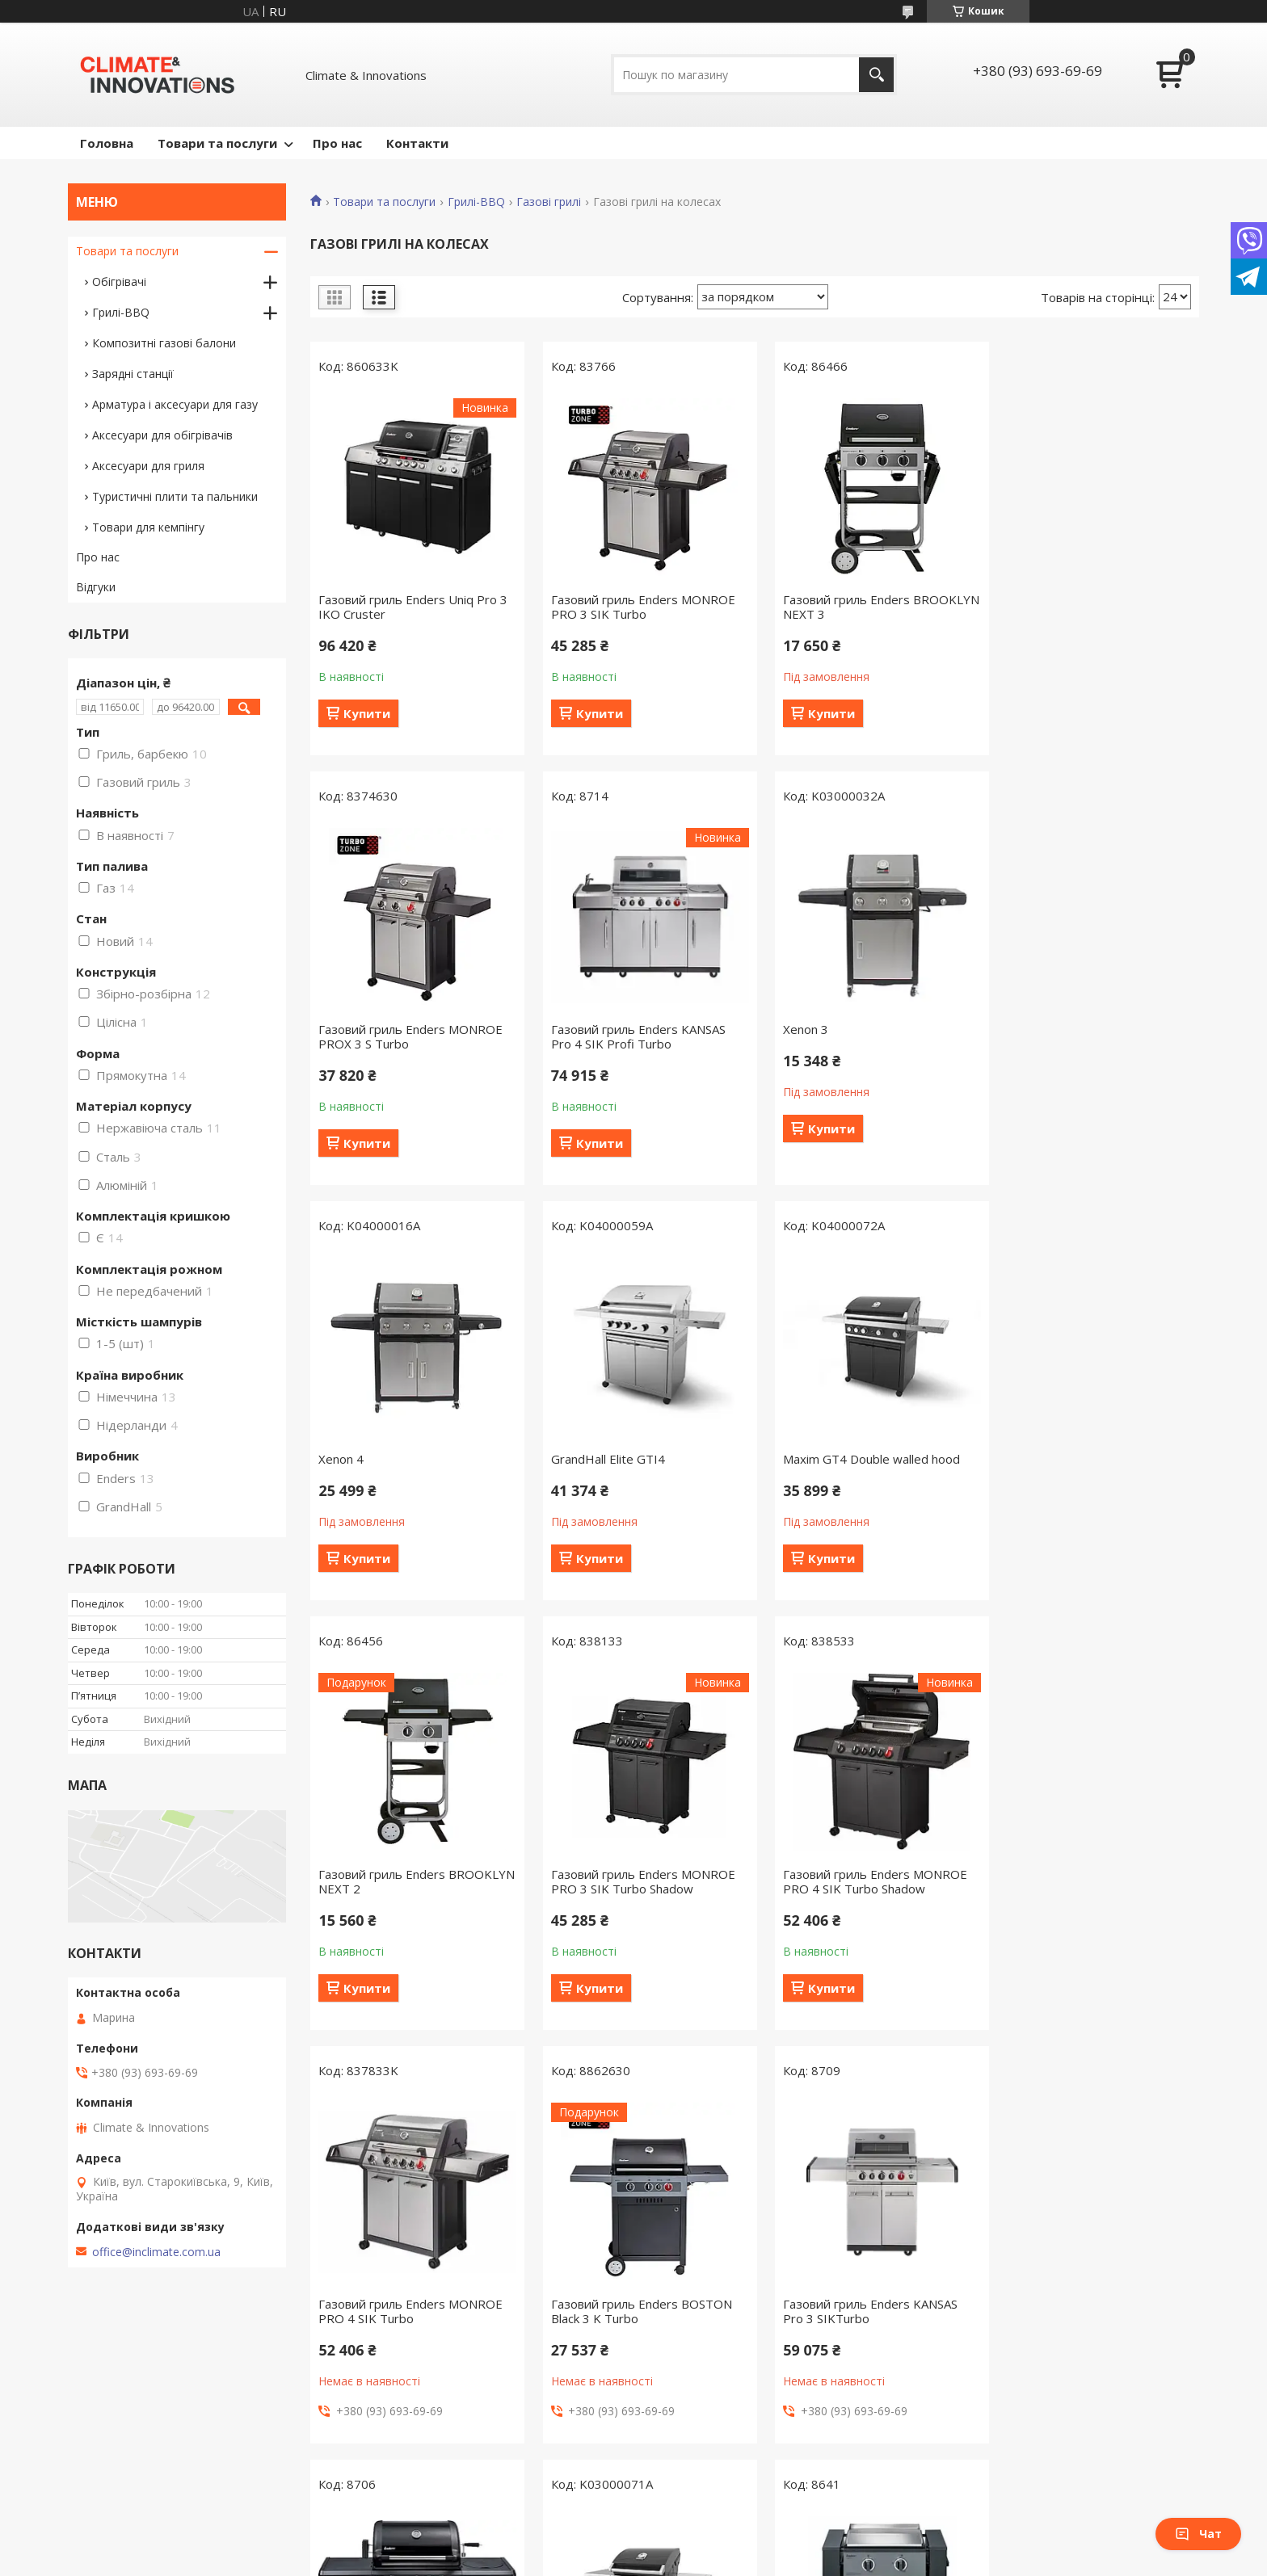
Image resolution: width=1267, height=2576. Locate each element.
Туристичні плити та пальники (175, 496)
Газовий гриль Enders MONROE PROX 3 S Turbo (1091, 606)
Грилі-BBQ (476, 202)
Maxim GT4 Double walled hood (406, 1459)
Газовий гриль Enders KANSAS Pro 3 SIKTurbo (859, 1895)
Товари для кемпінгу (148, 527)
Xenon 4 (794, 1029)
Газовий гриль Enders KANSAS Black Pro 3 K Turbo (1086, 1895)
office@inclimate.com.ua (156, 2252)
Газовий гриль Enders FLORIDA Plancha (635, 2309)
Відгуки (96, 587)
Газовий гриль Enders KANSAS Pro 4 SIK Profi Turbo (405, 1036)
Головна (106, 143)
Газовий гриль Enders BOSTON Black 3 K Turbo (635, 1895)
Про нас (337, 143)
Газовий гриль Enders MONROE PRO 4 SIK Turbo (410, 1895)
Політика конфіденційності (756, 2560)
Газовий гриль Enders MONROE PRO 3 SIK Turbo (637, 606)
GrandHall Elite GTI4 (1056, 1029)
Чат (1198, 2533)
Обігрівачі (119, 281)
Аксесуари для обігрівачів (162, 435)
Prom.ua (714, 2546)
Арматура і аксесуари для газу (175, 404)
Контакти (417, 143)
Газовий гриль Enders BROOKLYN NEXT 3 (835, 606)
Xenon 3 (568, 1029)
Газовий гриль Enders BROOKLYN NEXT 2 (608, 1466)
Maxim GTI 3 (353, 2302)
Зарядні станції (133, 373)
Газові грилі (548, 202)
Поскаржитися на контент (620, 2560)
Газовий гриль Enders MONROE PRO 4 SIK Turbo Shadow (1091, 1466)
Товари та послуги (217, 143)
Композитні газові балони (164, 343)
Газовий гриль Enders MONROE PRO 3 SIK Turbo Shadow (864, 1466)
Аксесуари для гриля (148, 465)
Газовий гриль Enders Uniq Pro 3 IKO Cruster (412, 606)
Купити (366, 713)
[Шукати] (876, 74)
